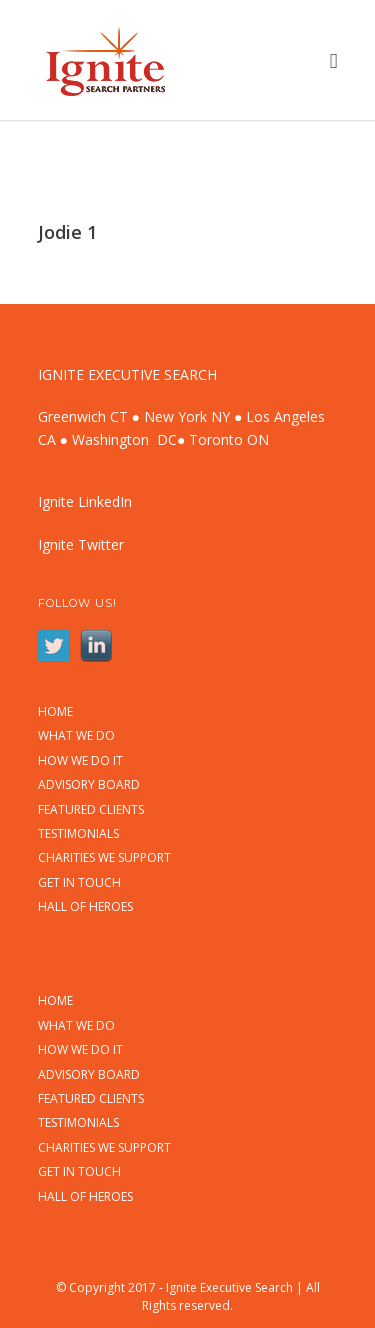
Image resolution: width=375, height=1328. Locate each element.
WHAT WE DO (76, 736)
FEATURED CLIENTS (91, 810)
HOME (55, 712)
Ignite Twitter (81, 544)
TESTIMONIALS (78, 834)
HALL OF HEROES (85, 907)
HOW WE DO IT (80, 761)
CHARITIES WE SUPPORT (104, 858)
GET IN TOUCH (79, 883)
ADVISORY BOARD (89, 785)
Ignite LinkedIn (85, 501)
